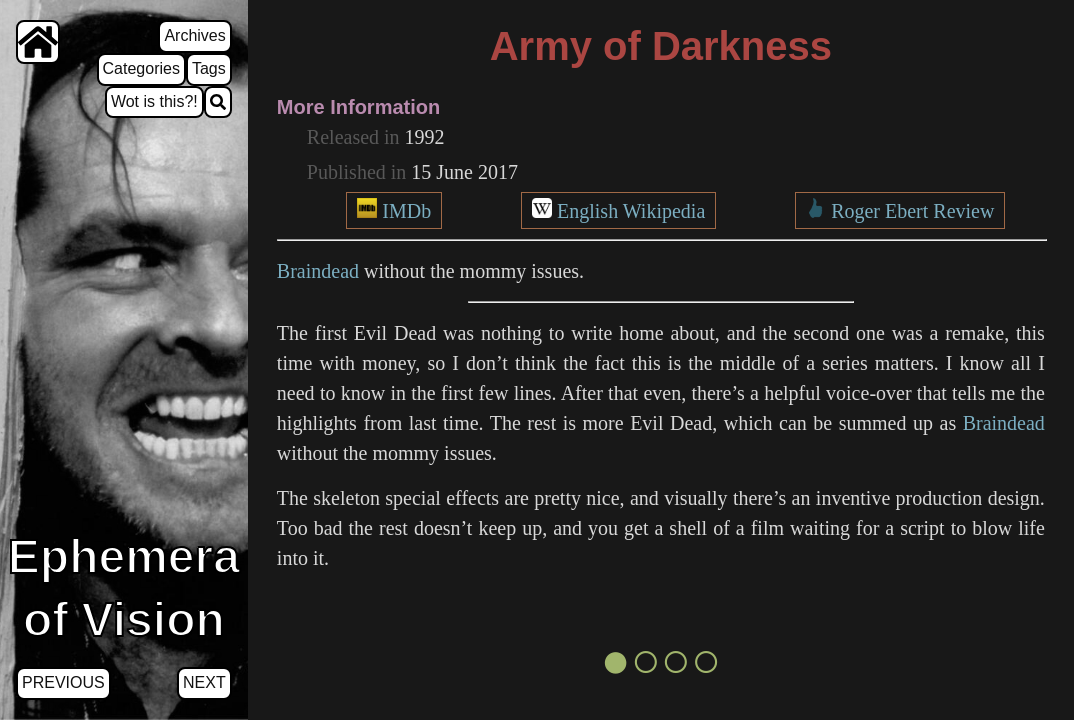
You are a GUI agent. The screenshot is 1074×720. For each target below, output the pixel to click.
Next (204, 682)
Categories (141, 68)
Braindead (318, 271)
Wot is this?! (154, 101)
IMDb (406, 211)
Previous (63, 682)
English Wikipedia (631, 211)
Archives (194, 35)
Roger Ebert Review (912, 211)
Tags (209, 68)
